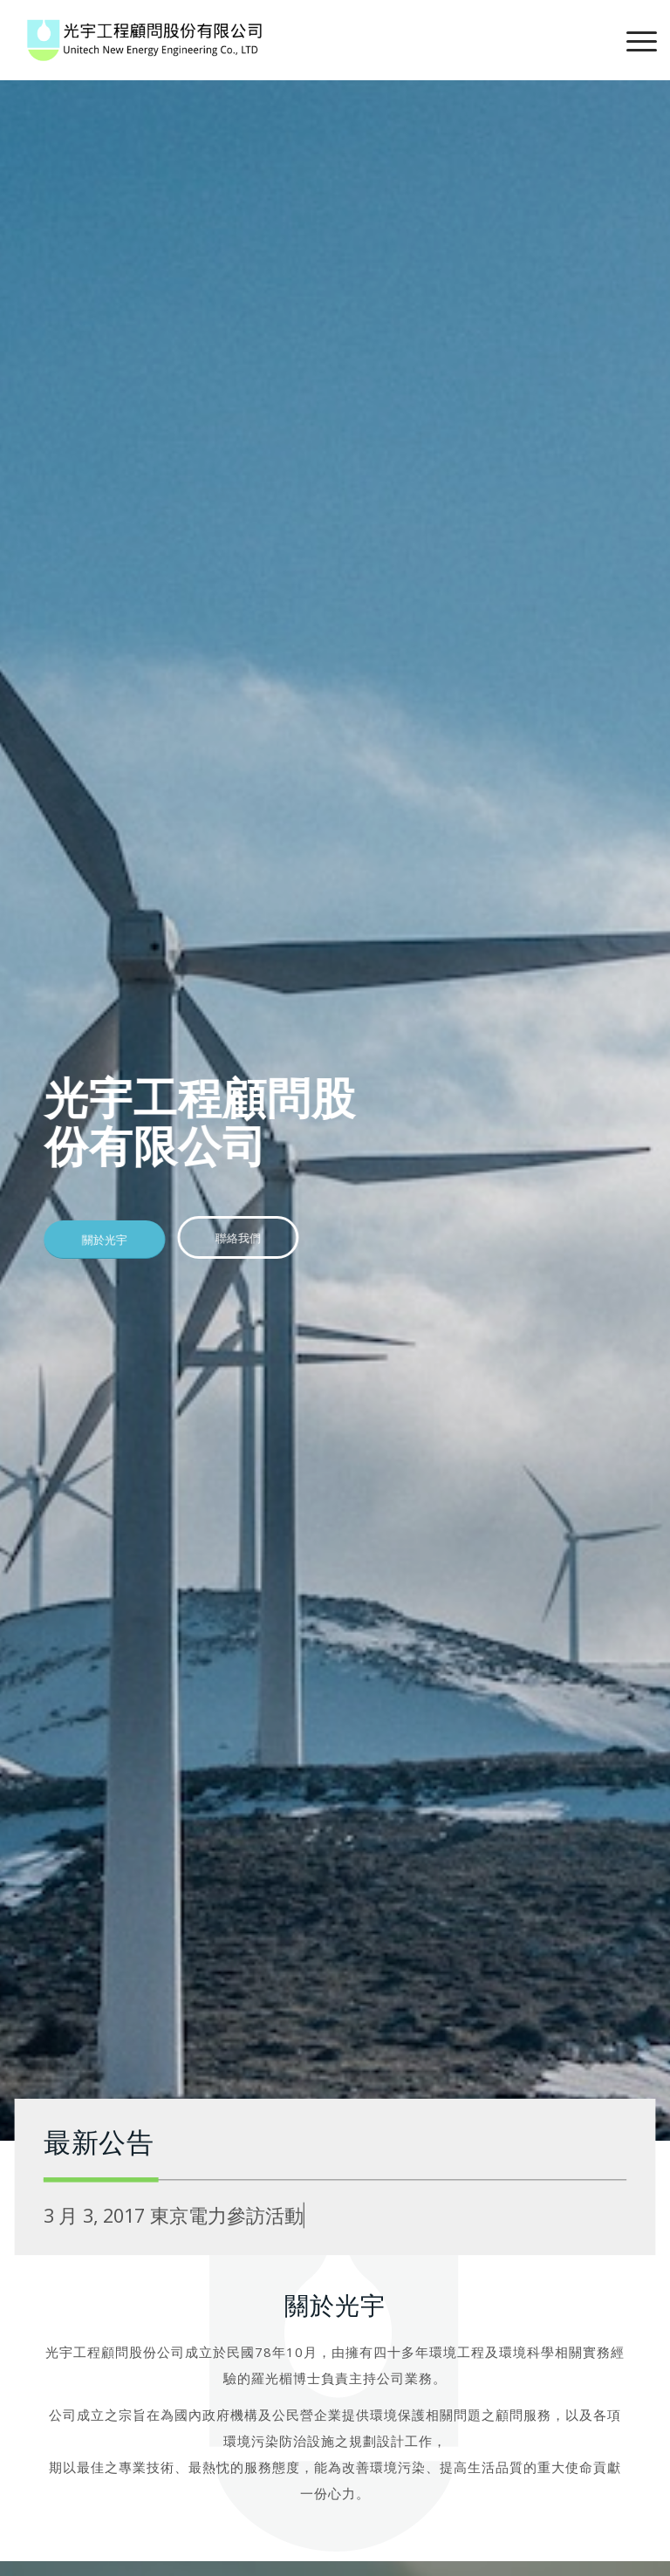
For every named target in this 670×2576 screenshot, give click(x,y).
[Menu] (633, 40)
